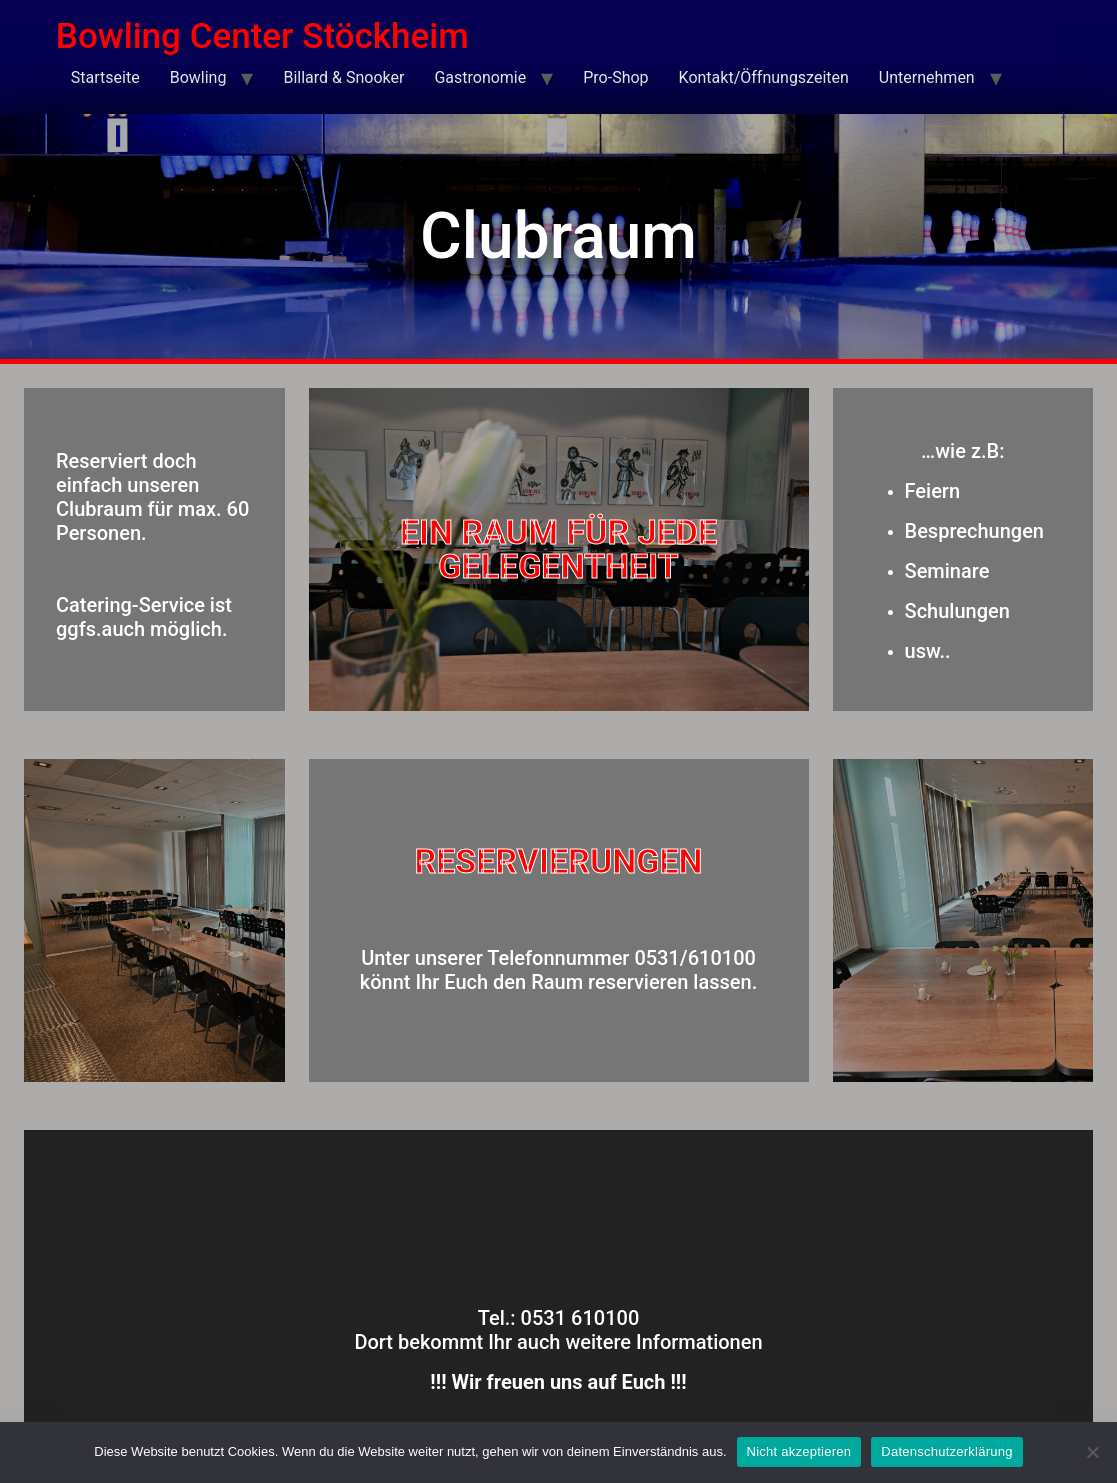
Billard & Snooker (343, 77)
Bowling (198, 77)
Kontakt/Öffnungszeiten (764, 77)
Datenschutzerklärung (946, 1451)
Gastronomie (480, 77)
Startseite (105, 77)
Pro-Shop (615, 77)
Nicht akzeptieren (799, 1451)
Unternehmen (927, 77)
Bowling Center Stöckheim (262, 36)
